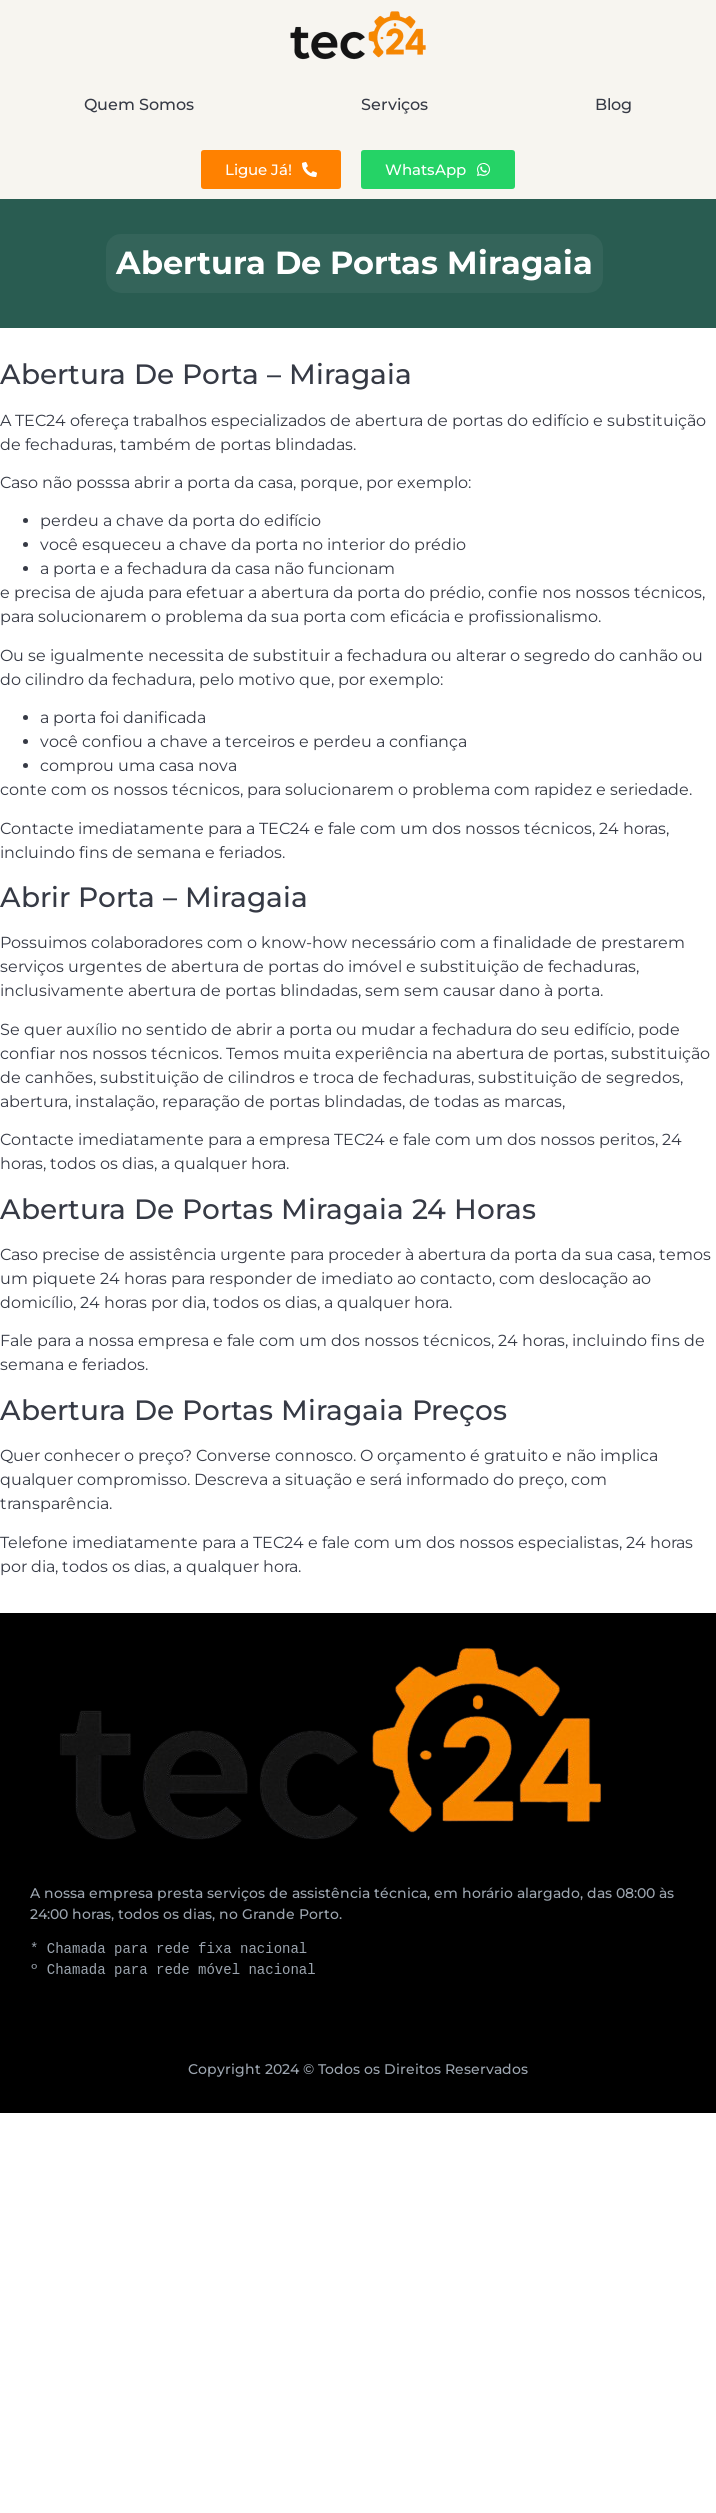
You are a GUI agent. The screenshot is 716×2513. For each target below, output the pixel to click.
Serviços (394, 104)
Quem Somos (139, 104)
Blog (613, 104)
